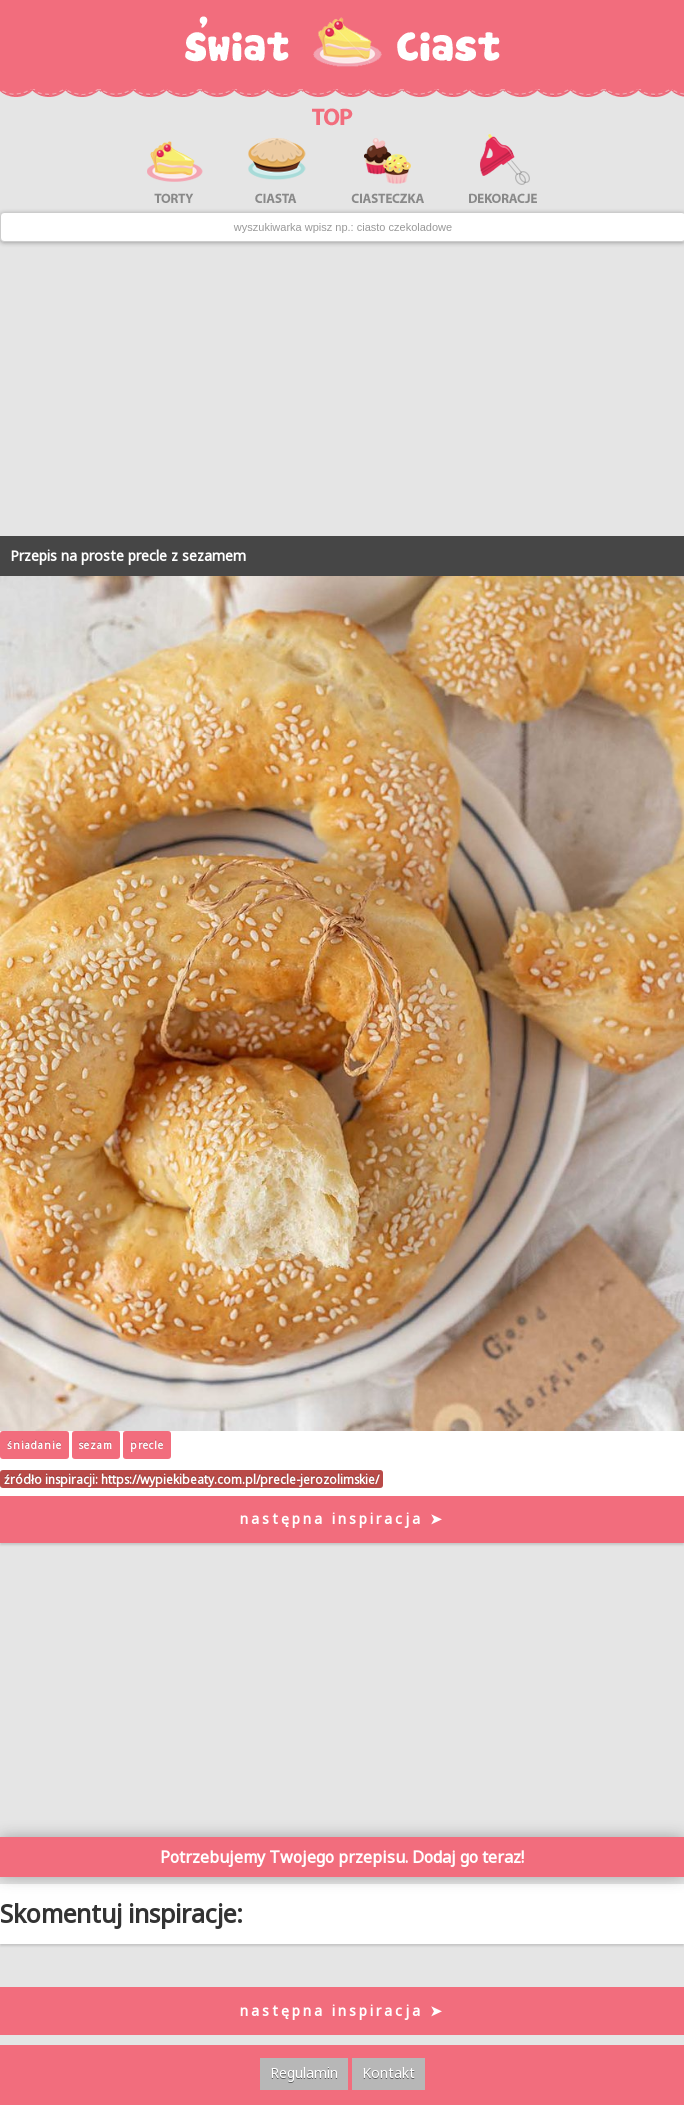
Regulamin (304, 2072)
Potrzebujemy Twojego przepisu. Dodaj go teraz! (342, 1857)
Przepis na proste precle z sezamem (128, 555)
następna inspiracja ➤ (342, 1518)
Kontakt (388, 2072)
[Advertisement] (342, 389)
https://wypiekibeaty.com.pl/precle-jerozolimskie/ (240, 1479)
